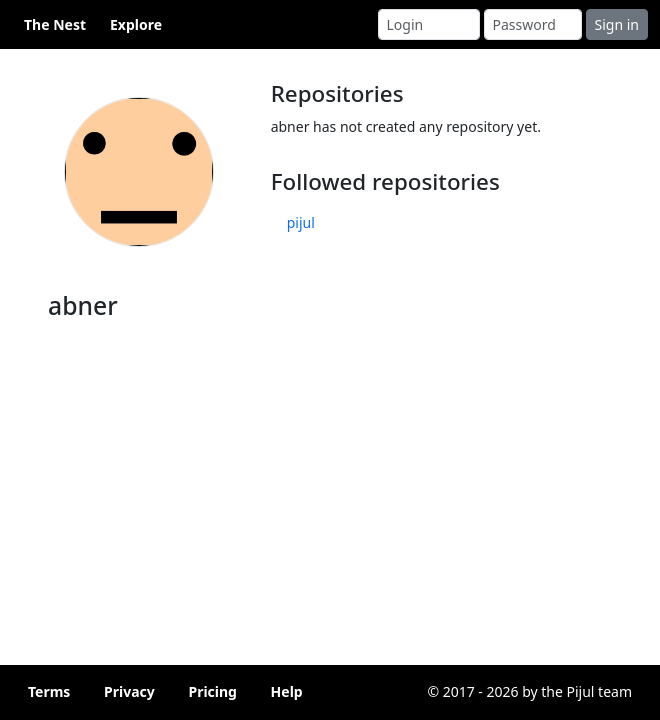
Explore (136, 24)
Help (287, 691)
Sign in (617, 24)
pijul (301, 222)
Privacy (129, 691)
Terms (49, 691)
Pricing (212, 691)
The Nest (55, 24)
